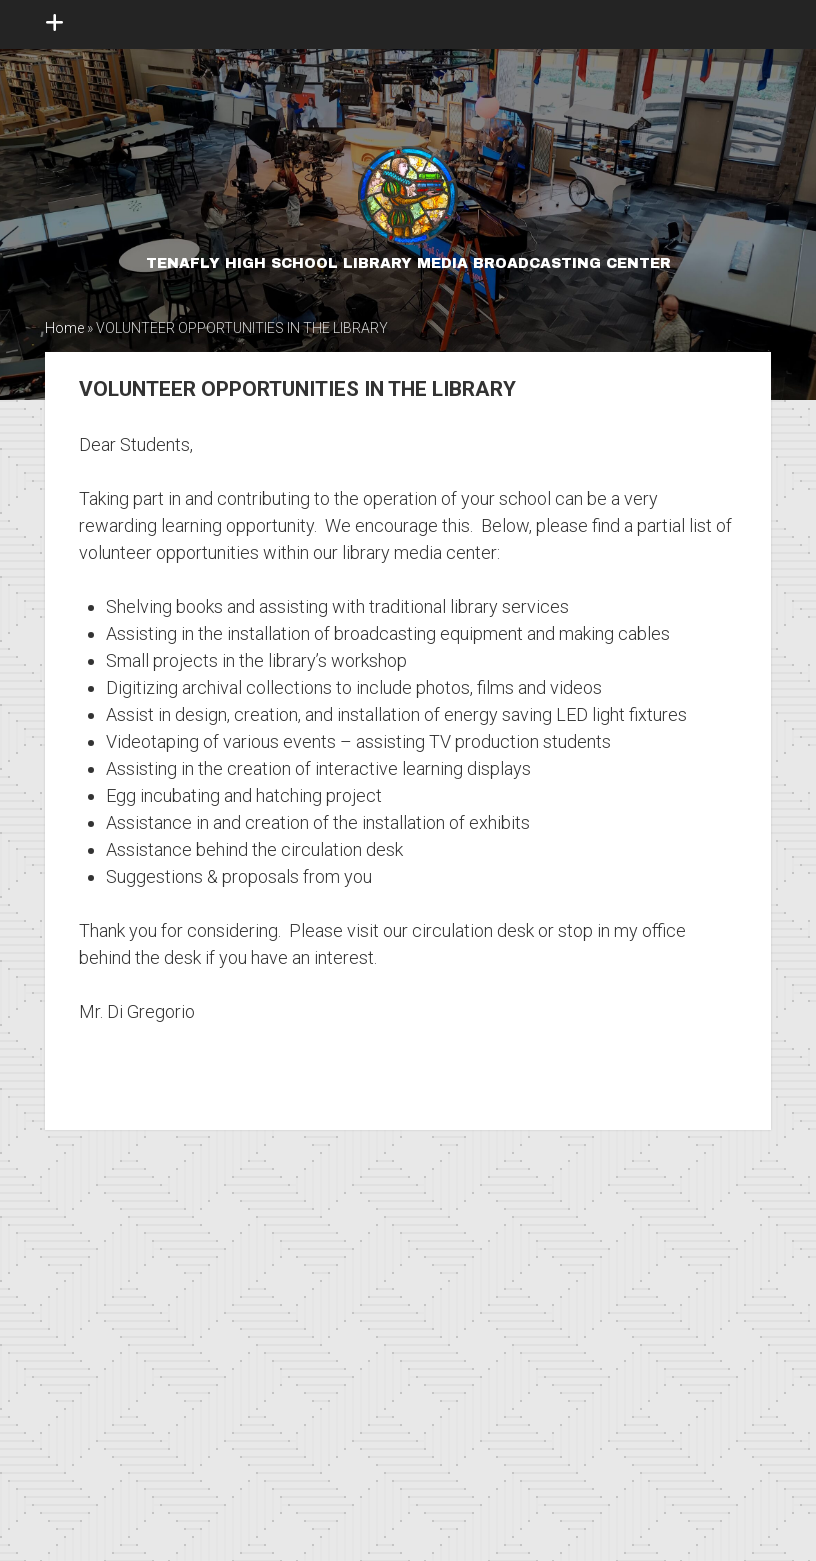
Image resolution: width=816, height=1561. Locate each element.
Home (64, 328)
